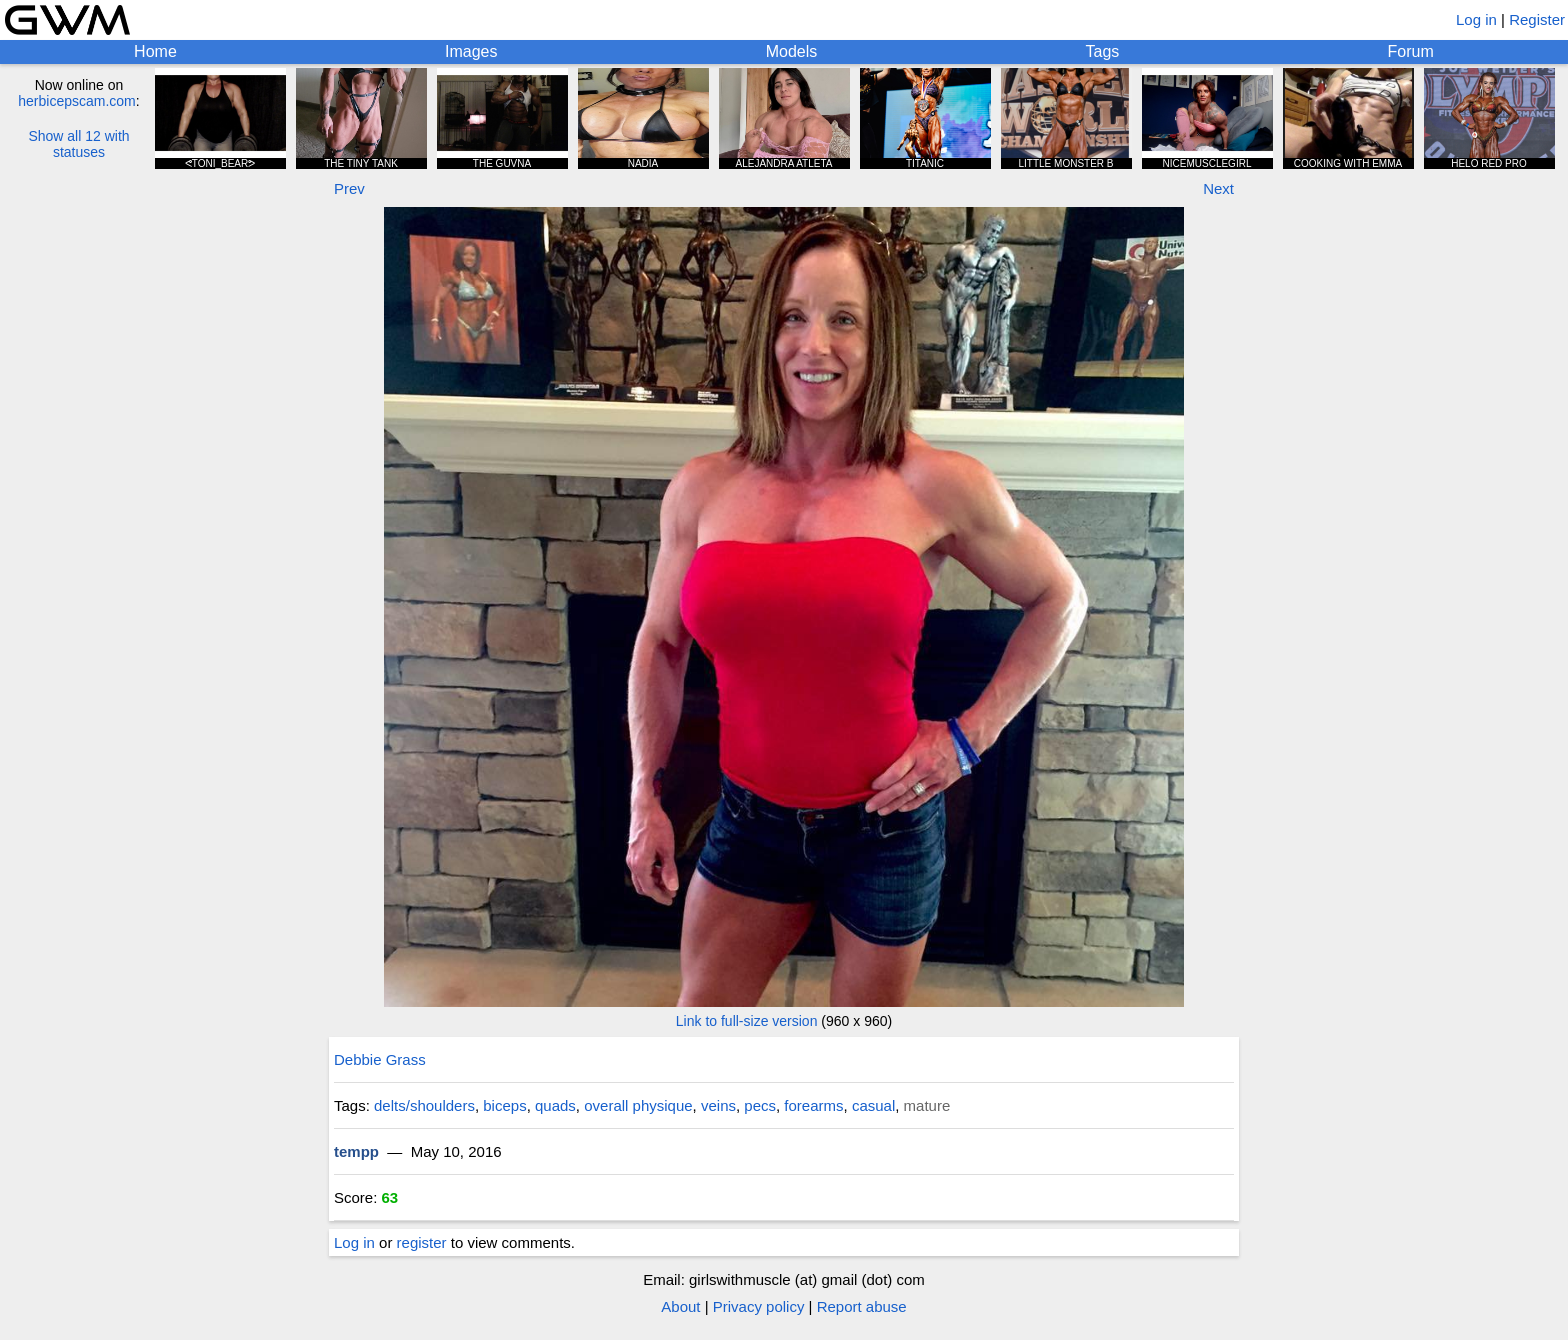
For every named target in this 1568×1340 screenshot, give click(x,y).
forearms (813, 1105)
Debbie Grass (380, 1059)
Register (1537, 19)
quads (555, 1105)
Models (792, 51)
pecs (760, 1105)
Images (471, 51)
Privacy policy (759, 1306)
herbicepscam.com (77, 101)
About (680, 1306)
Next (1218, 188)
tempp (356, 1151)
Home (155, 51)
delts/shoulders (424, 1105)
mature (927, 1105)
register (422, 1242)
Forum (1411, 51)
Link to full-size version (747, 1021)
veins (718, 1105)
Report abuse (862, 1306)
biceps (504, 1105)
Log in (1476, 19)
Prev (349, 188)
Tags (1103, 51)
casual (873, 1105)
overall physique (638, 1105)
